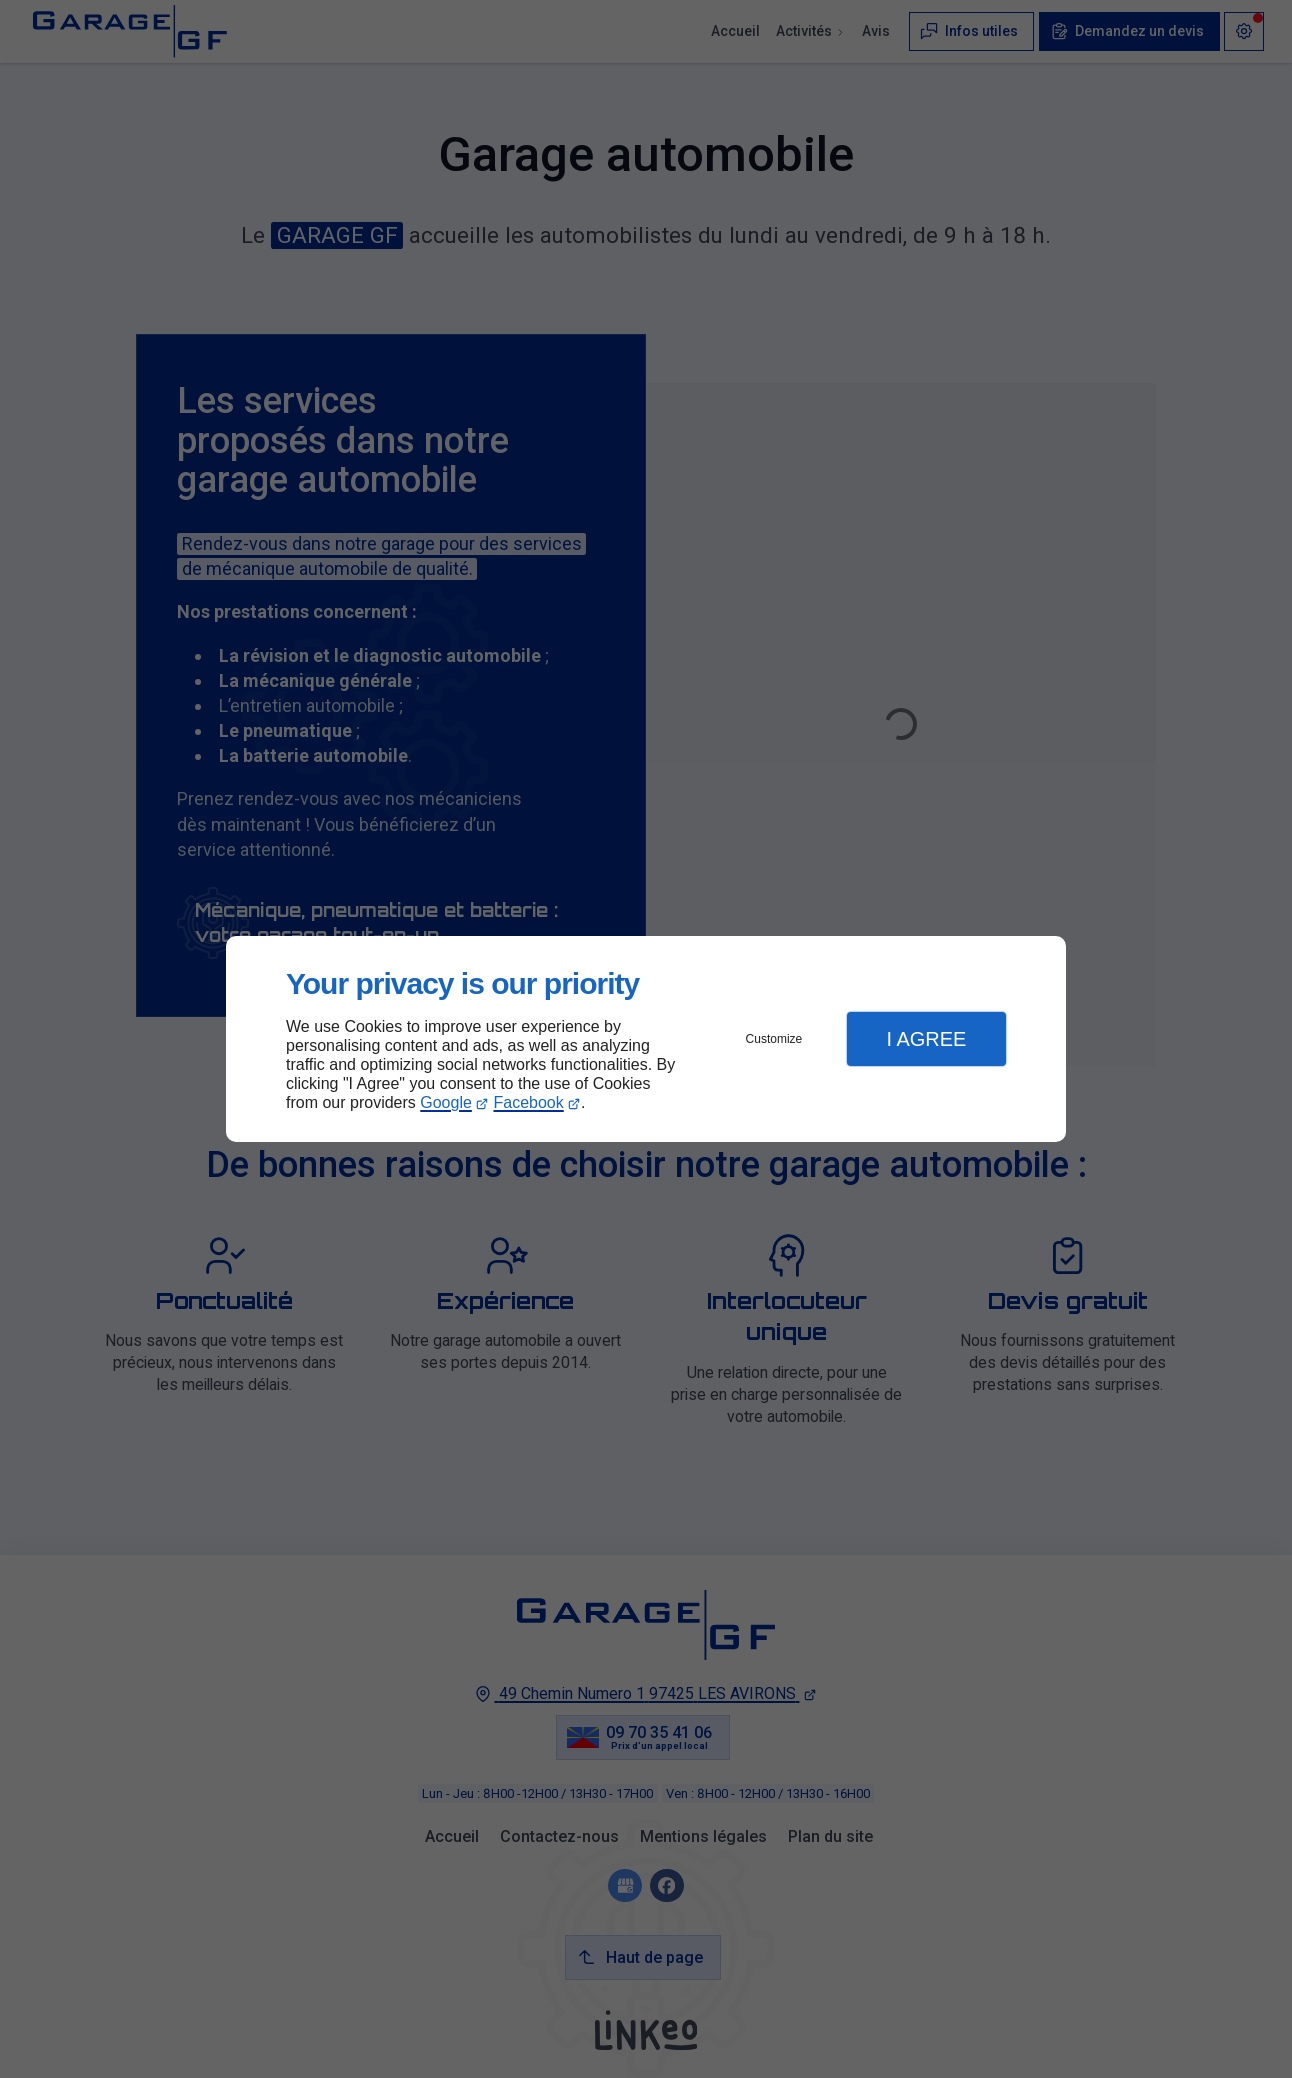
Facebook (529, 1102)
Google (446, 1102)
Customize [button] (774, 1039)
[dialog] (646, 1039)
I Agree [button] (926, 1039)
